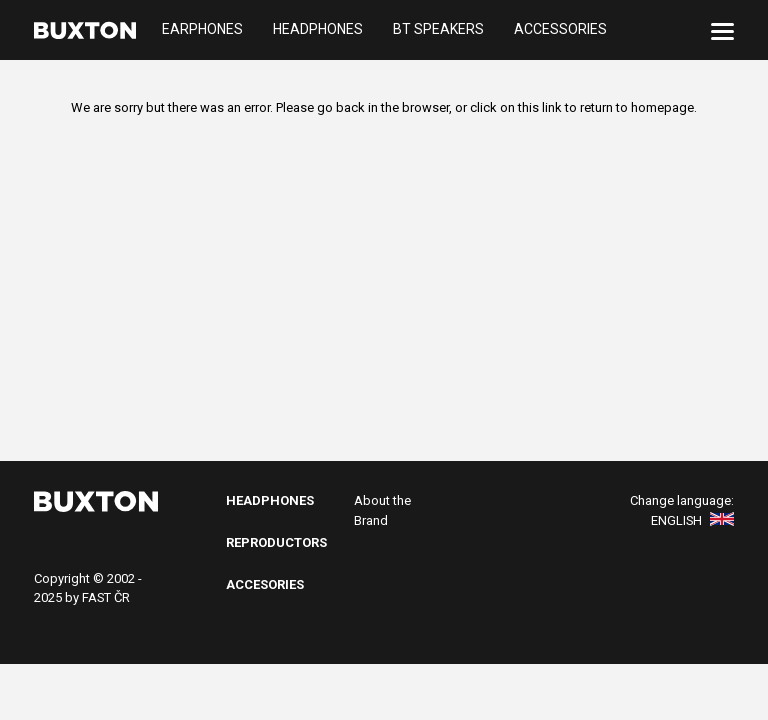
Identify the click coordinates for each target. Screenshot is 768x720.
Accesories (265, 584)
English (692, 520)
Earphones (202, 30)
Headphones (318, 30)
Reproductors (276, 542)
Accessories (560, 30)
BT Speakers (438, 30)
